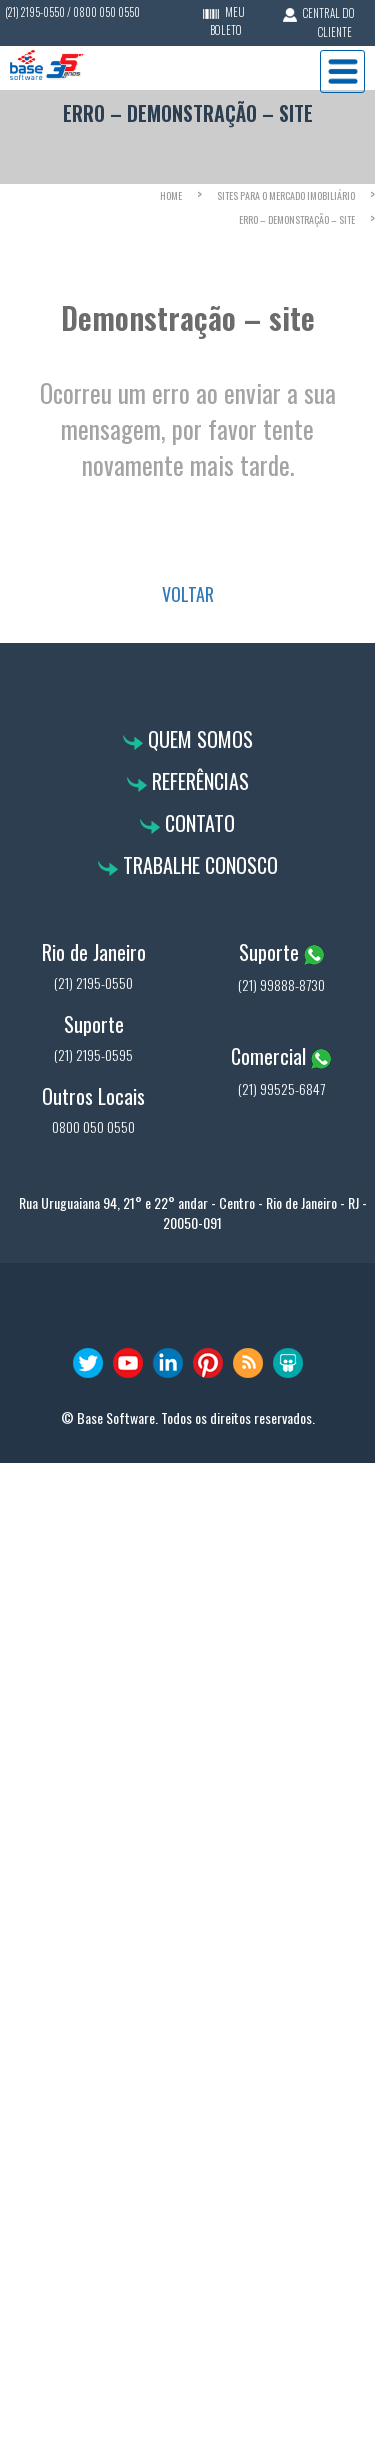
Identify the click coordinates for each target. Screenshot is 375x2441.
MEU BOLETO (227, 21)
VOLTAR (188, 594)
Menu (342, 71)
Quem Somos (198, 739)
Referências (198, 781)
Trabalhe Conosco (198, 865)
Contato (197, 823)
